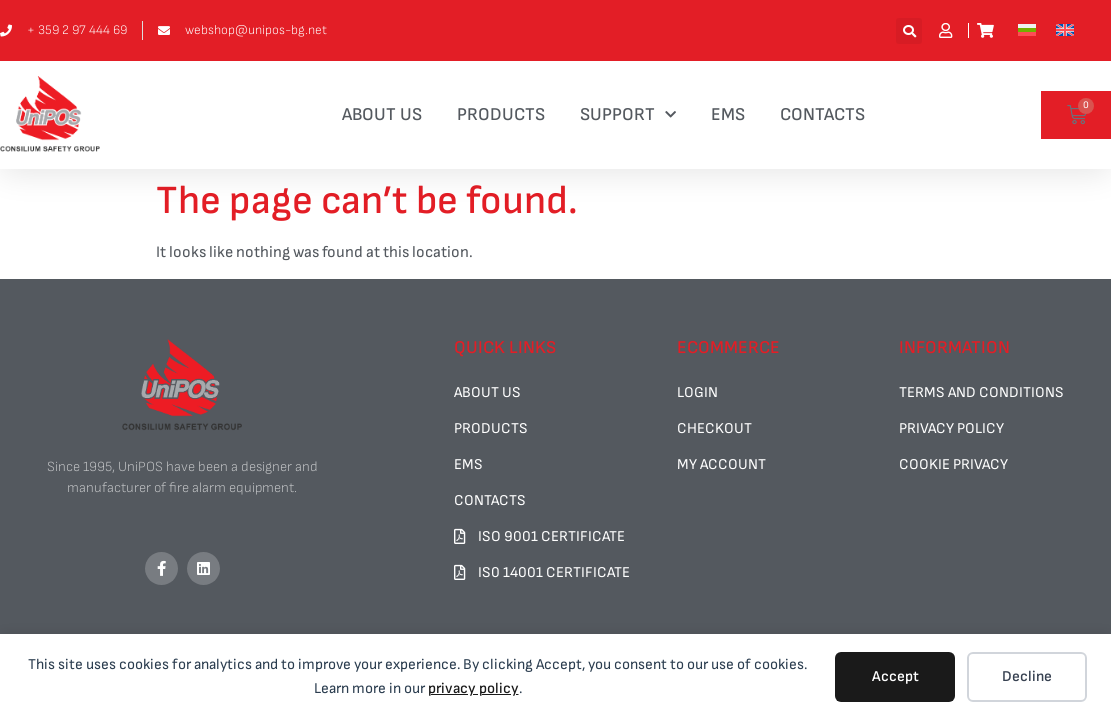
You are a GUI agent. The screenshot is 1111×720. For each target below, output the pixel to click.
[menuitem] (1027, 30)
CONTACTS (822, 114)
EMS (728, 114)
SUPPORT (628, 115)
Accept (895, 676)
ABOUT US (382, 114)
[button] (909, 31)
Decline (1027, 676)
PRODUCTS (501, 114)
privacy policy (473, 688)
